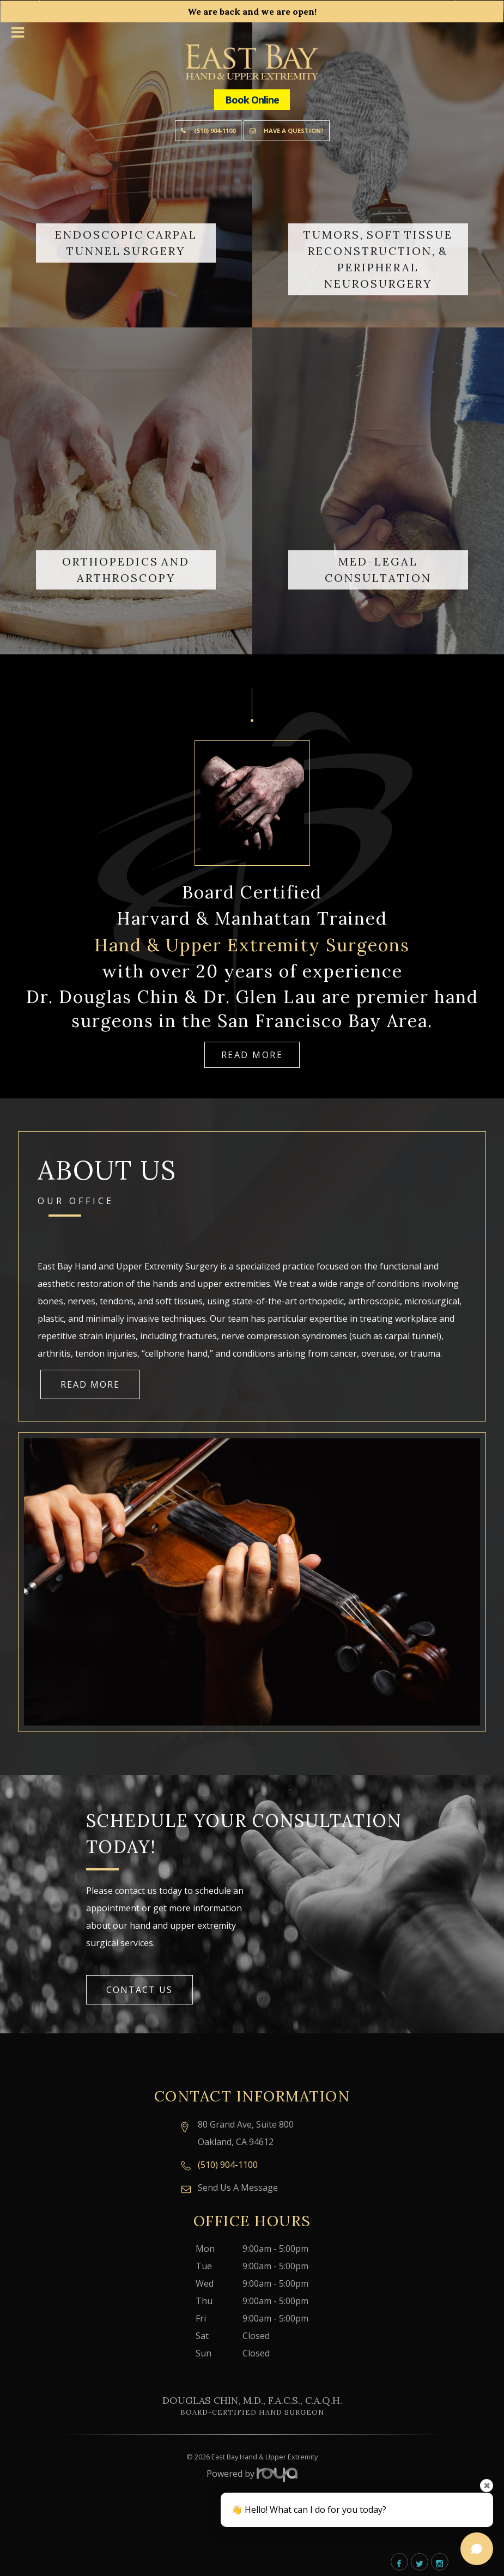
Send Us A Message (238, 2188)
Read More (252, 1055)
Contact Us (139, 1990)
